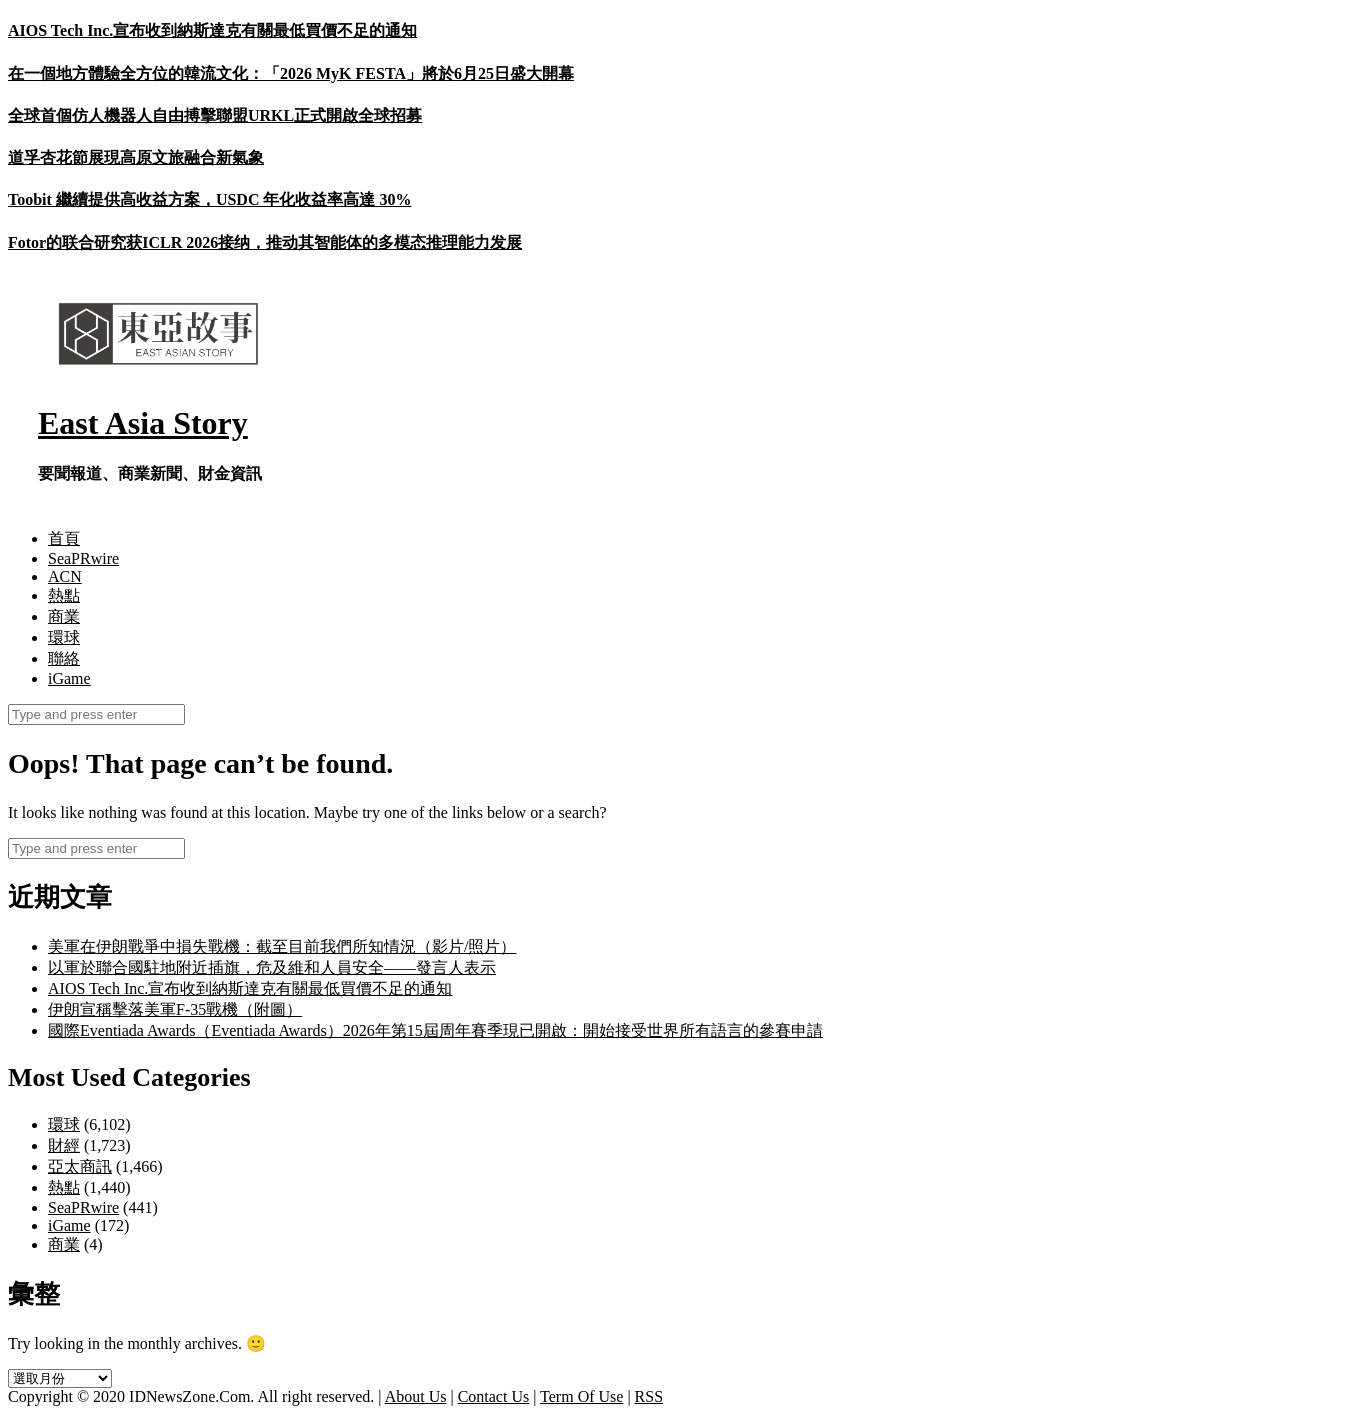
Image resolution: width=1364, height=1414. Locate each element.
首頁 (64, 538)
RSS (649, 1396)
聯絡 (64, 658)
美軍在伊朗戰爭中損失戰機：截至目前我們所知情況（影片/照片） (282, 946)
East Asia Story (143, 423)
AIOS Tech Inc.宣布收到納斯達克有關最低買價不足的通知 (212, 30)
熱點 (64, 595)
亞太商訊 (80, 1166)
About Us (416, 1396)
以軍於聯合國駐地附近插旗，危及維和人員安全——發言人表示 (272, 967)
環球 (64, 637)
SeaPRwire (83, 558)
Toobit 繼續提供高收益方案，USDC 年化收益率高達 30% (209, 199)
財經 (64, 1145)
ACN (65, 576)
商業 (64, 616)
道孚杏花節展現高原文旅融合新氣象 (136, 157)
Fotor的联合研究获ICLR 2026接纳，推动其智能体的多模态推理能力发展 (265, 242)
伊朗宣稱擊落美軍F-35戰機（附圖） (175, 1009)
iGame (69, 678)
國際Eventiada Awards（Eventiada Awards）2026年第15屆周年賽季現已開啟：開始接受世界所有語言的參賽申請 (435, 1030)
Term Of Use (581, 1396)
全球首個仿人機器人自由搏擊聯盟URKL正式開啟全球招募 (215, 115)
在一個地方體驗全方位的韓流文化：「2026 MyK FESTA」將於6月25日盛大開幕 (291, 73)
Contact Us (494, 1396)
